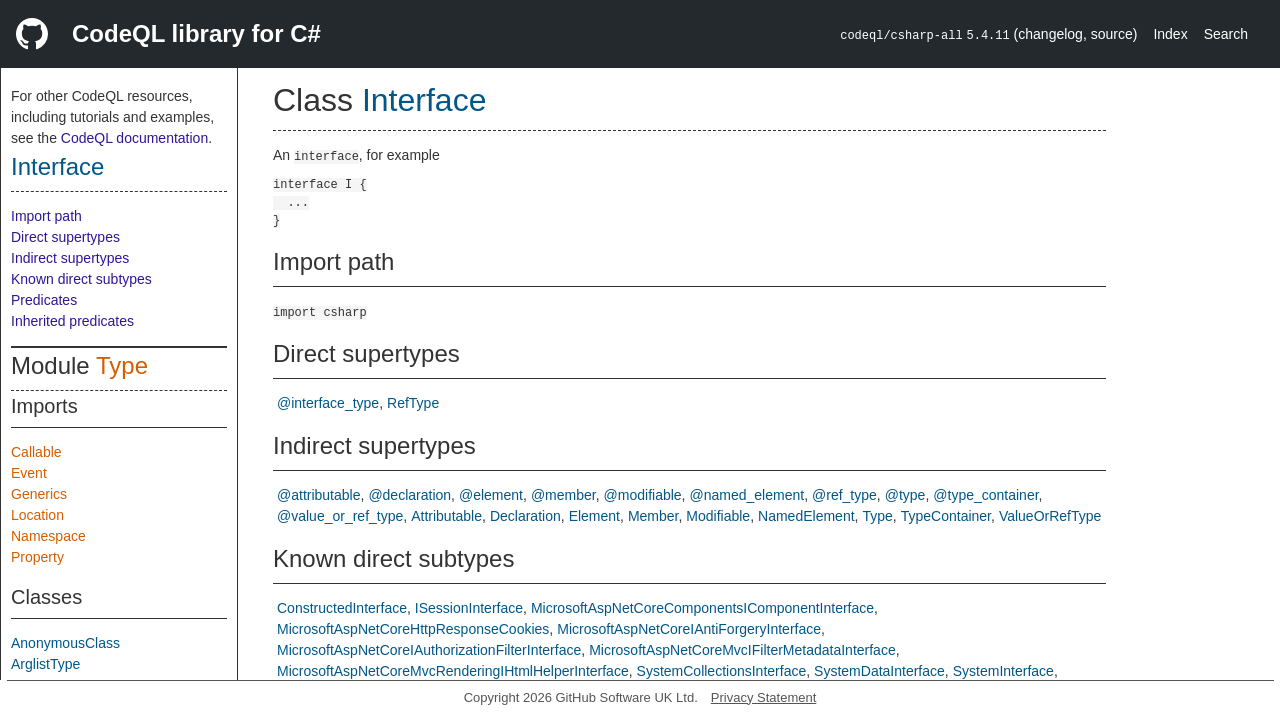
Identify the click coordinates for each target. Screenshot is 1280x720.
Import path (46, 216)
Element (594, 516)
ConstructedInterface (342, 608)
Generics (39, 494)
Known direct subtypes (81, 279)
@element (491, 495)
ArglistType (45, 664)
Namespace (48, 536)
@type (905, 495)
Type (122, 365)
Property (37, 557)
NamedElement (806, 516)
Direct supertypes (65, 237)
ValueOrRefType (1050, 516)
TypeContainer (946, 516)
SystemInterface (1003, 671)
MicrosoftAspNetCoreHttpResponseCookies (413, 629)
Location (37, 515)
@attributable (318, 495)
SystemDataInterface (879, 671)
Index (1170, 34)
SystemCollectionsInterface (722, 671)
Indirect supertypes (70, 258)
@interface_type (328, 403)
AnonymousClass (65, 643)
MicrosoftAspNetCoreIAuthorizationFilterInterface (429, 650)
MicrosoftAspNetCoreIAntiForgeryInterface (689, 629)
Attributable (446, 516)
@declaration (409, 495)
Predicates (44, 300)
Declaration (525, 516)
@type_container (985, 495)
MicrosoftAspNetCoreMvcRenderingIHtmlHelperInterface (453, 671)
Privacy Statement (764, 697)
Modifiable (718, 516)
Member (653, 516)
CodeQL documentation (134, 138)
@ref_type (844, 495)
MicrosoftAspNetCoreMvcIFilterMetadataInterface (742, 650)
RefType (413, 403)
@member (563, 495)
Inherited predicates (72, 321)
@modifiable (643, 495)
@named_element (747, 495)
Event (29, 473)
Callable (36, 452)
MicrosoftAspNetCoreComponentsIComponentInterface (702, 608)
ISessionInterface (469, 608)
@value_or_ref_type (340, 516)
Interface (57, 166)
